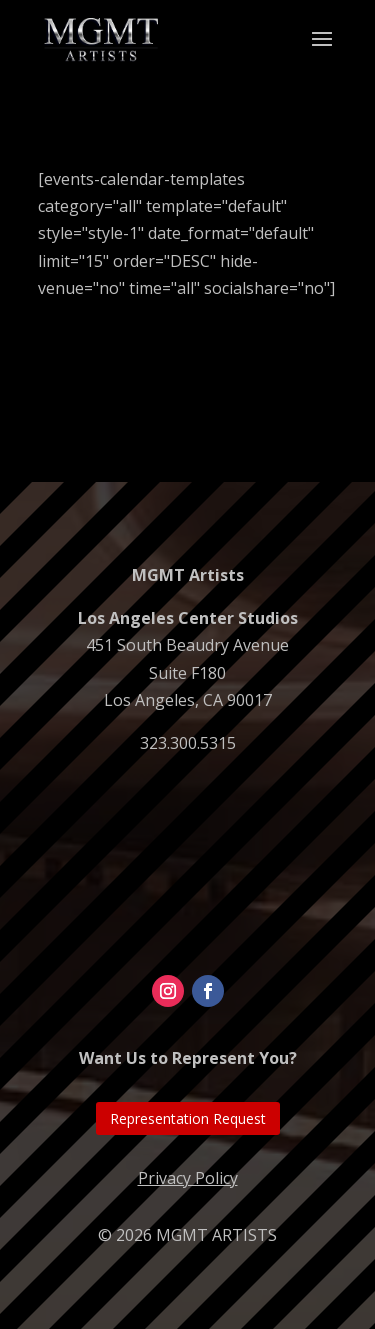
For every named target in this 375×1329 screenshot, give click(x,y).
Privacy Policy (188, 1178)
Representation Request (188, 1118)
